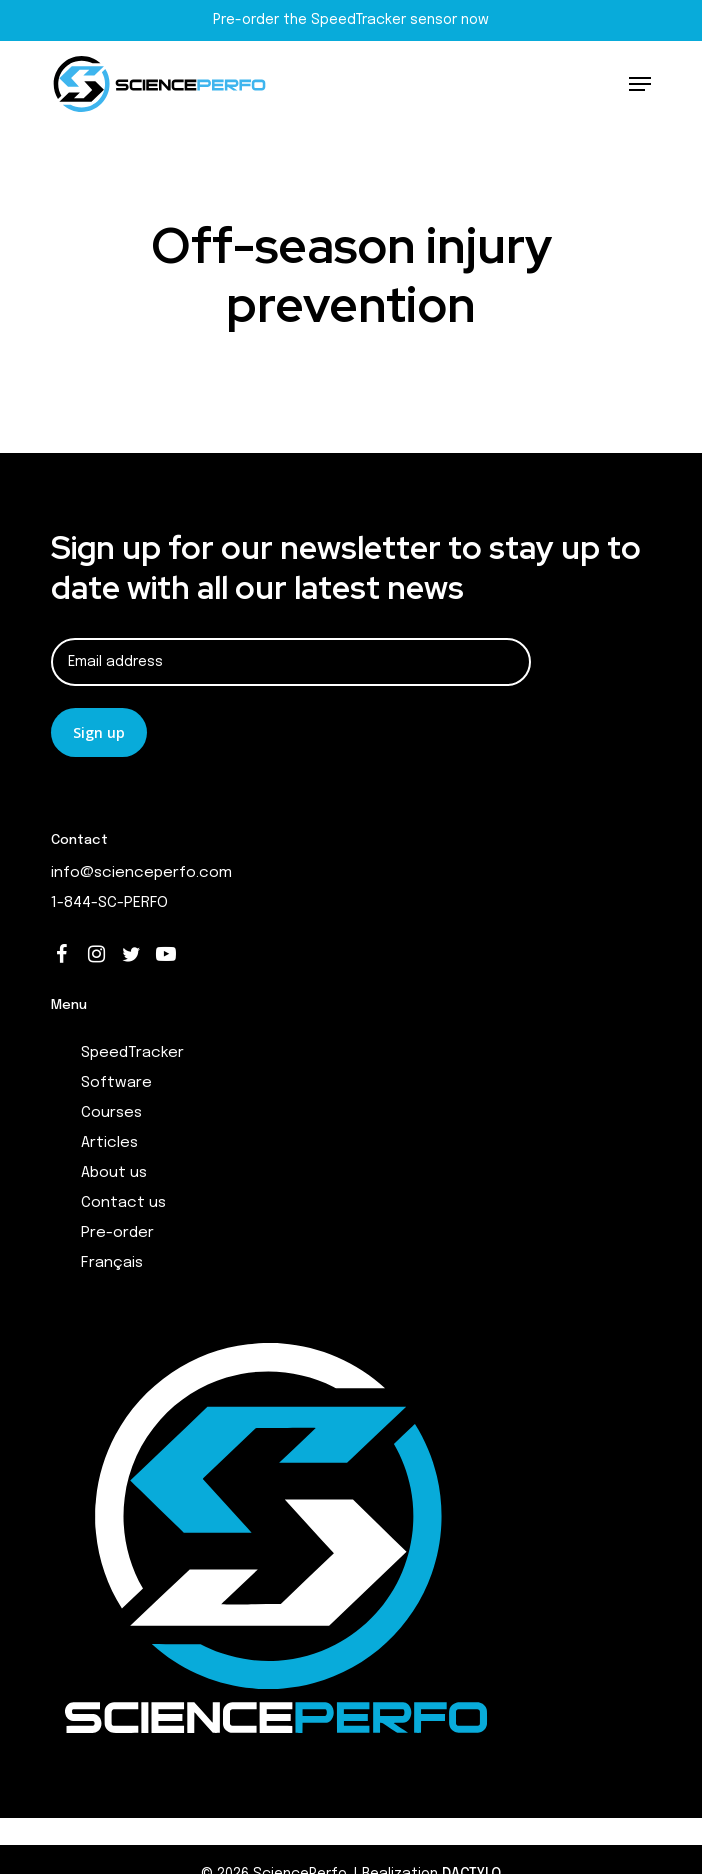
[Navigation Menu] (640, 84)
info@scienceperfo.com (141, 873)
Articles (109, 1143)
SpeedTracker (132, 1053)
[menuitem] (366, 1263)
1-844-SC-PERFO (109, 903)
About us (114, 1173)
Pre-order (117, 1233)
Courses (111, 1113)
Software (116, 1083)
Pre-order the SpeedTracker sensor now (351, 20)
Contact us (123, 1203)
